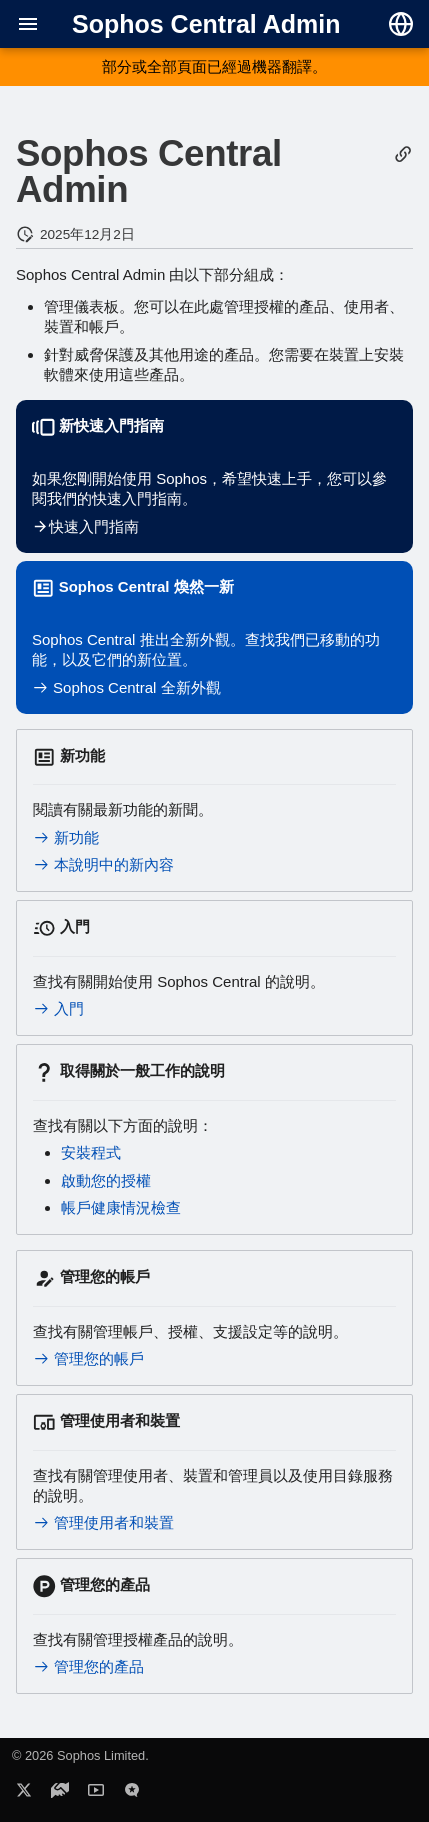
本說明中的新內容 (103, 864)
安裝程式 (91, 1152)
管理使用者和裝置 (103, 1522)
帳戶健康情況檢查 (121, 1207)
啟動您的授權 (106, 1180)
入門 (58, 1008)
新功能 (66, 837)
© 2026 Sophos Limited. (80, 1755)
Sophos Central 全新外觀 (126, 687)
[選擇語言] (401, 24)
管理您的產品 (88, 1666)
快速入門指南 (85, 526)
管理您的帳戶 (88, 1358)
